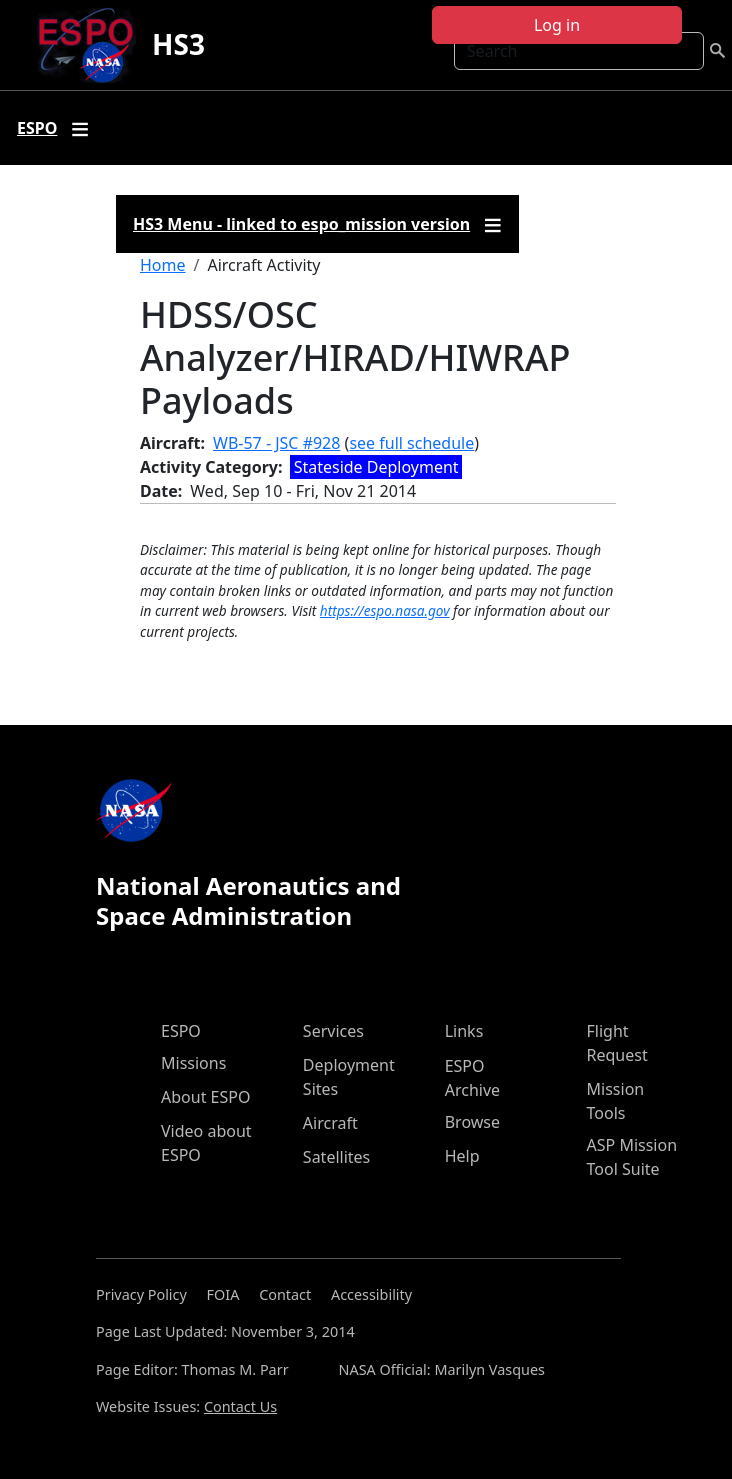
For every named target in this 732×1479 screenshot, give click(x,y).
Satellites (336, 1157)
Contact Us (240, 1406)
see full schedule (411, 443)
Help (462, 1156)
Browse (472, 1122)
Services (333, 1031)
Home (163, 265)
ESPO (181, 1031)
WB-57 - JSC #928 (276, 443)
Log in (557, 25)
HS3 (178, 44)
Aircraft (330, 1123)
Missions (193, 1063)
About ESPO (205, 1097)
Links (464, 1031)
